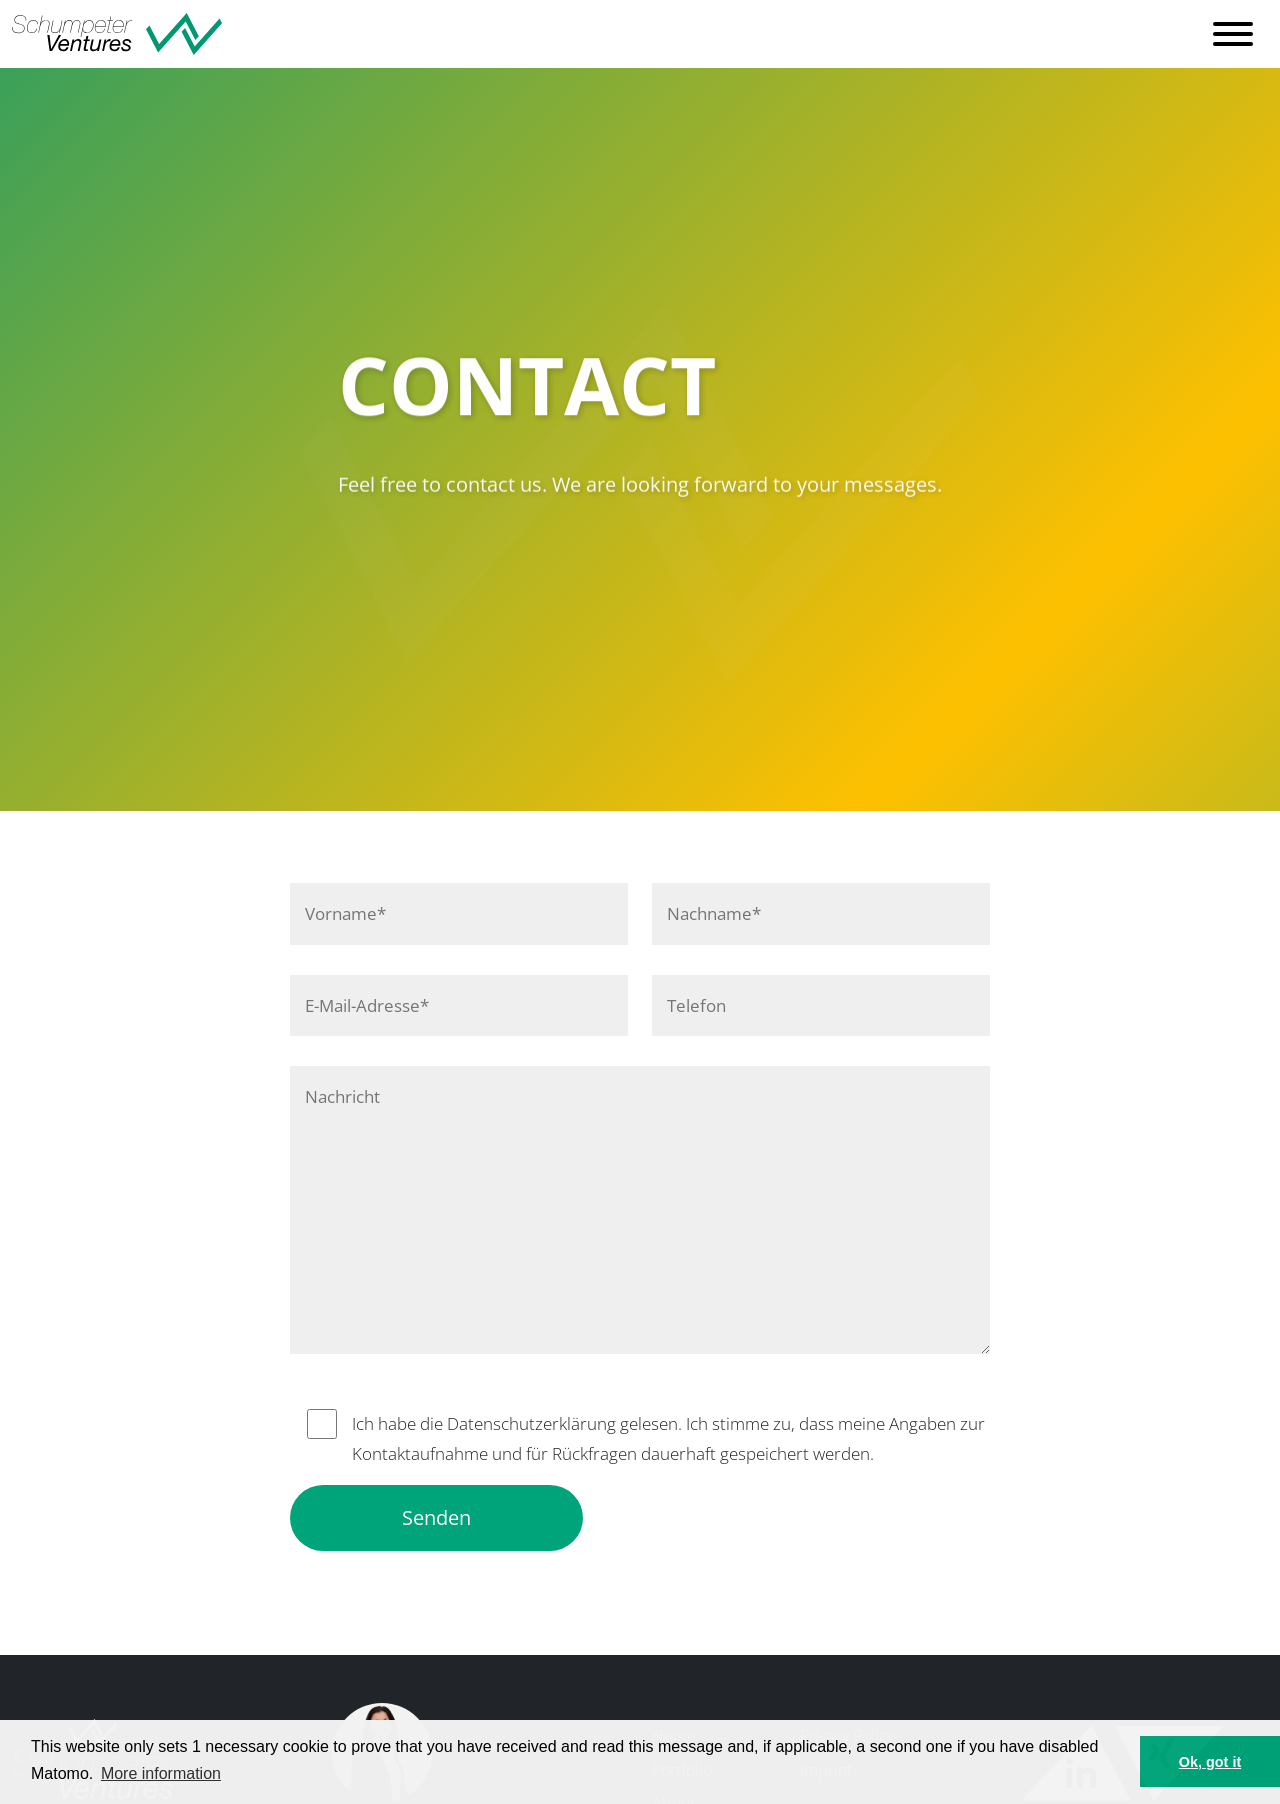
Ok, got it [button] (1210, 1762)
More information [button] (161, 1773)
